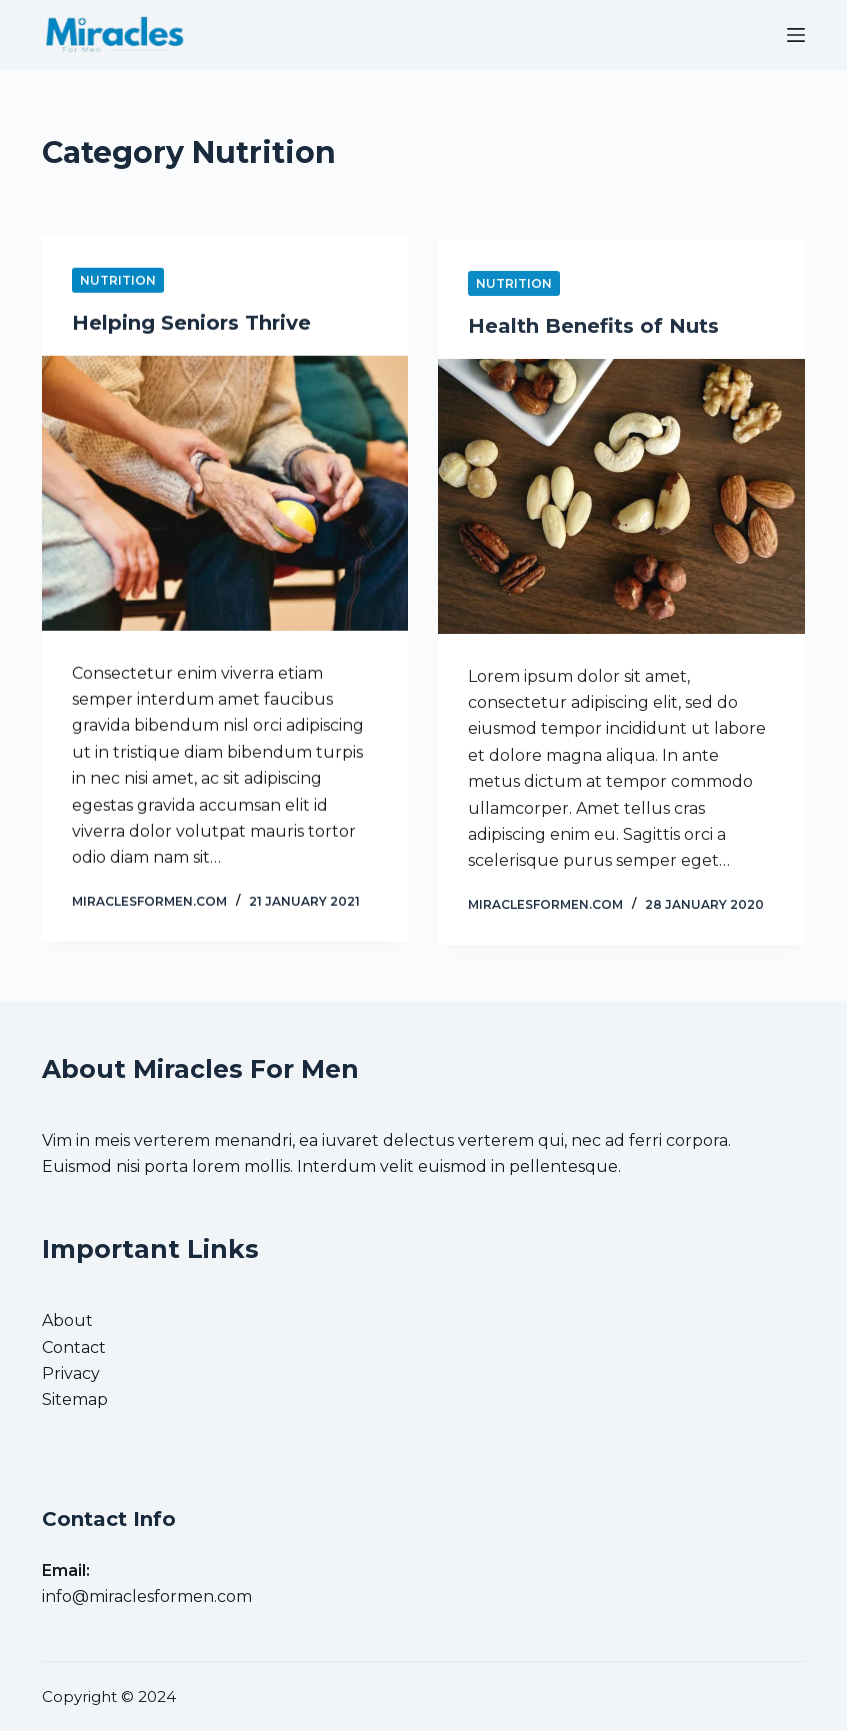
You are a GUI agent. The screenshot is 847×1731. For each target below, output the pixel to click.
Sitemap (75, 1399)
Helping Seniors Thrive (191, 324)
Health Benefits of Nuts (593, 331)
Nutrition (118, 281)
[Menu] (796, 35)
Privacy (71, 1373)
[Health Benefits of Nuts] (621, 501)
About (67, 1320)
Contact (74, 1347)
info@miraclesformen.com (147, 1596)
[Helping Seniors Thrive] (225, 494)
